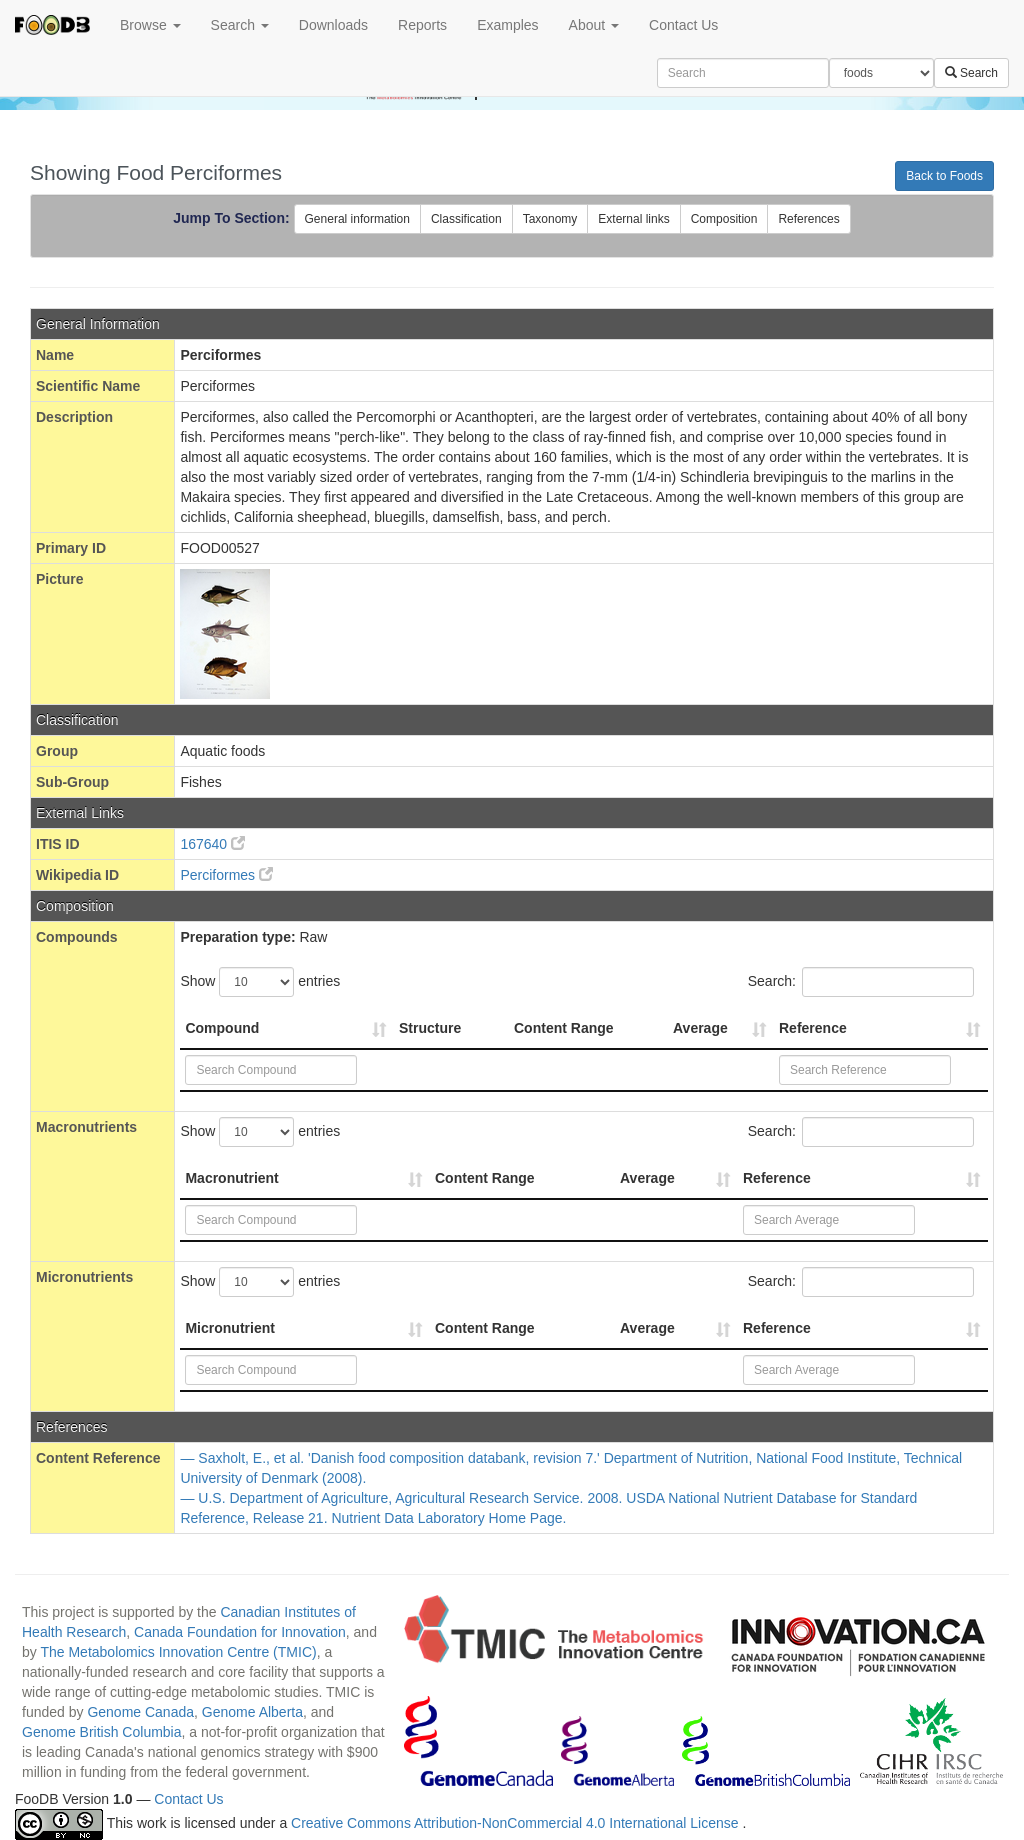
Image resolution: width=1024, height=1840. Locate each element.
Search (240, 25)
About (594, 25)
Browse (150, 25)
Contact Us (683, 25)
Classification (466, 219)
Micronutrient (229, 1328)
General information (357, 219)
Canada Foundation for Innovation (240, 1632)
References (808, 219)
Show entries (260, 982)
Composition (724, 219)
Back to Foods (944, 176)
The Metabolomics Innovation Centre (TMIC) (178, 1652)
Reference (813, 1028)
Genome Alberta (252, 1712)
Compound (222, 1028)
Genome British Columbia (102, 1732)
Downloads (333, 25)
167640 (212, 844)
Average (700, 1028)
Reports (422, 25)
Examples (507, 25)
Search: (861, 982)
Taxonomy (550, 219)
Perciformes (226, 875)
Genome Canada (140, 1712)
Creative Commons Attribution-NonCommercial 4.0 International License (516, 1823)
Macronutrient (231, 1178)
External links (633, 219)
